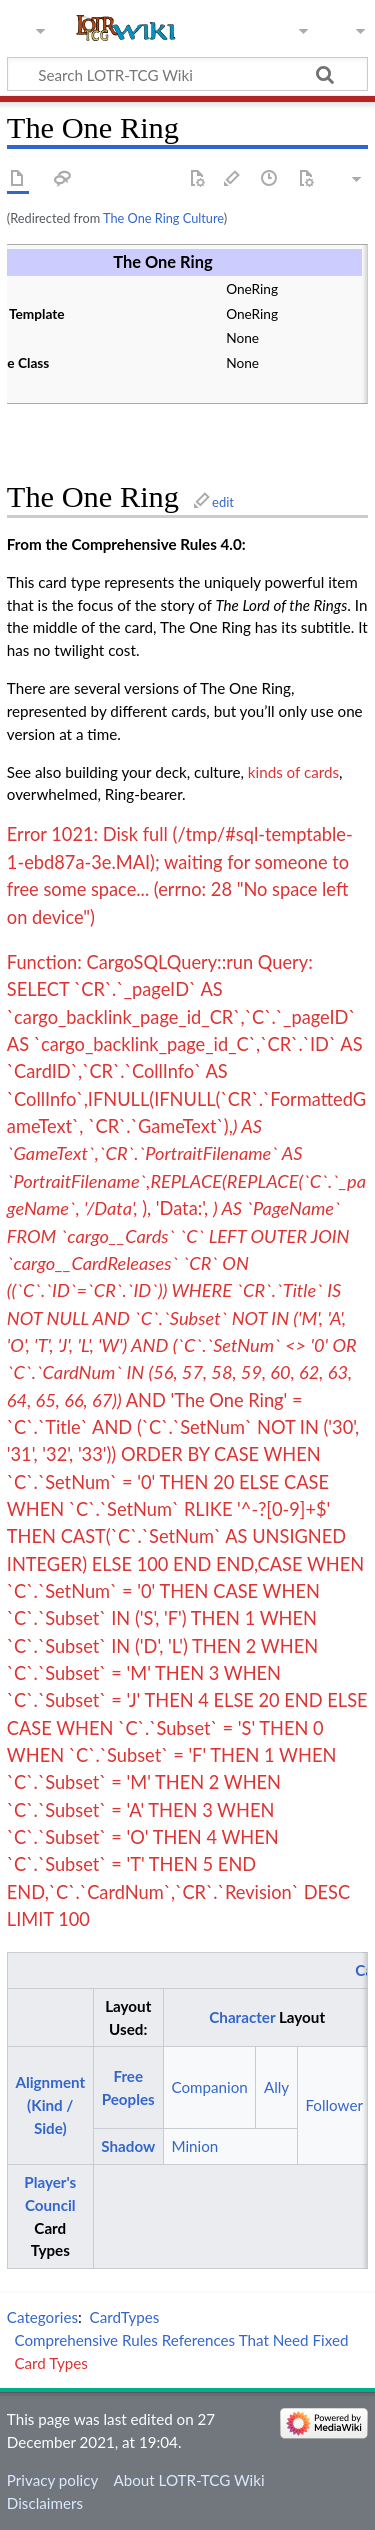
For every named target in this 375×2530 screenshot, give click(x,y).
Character (242, 2017)
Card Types (50, 2363)
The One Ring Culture (163, 218)
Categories (42, 2317)
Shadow (128, 2146)
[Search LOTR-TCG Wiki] (178, 74)
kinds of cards (293, 772)
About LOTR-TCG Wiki (188, 2480)
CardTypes (125, 2317)
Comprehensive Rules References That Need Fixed (181, 2340)
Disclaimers (45, 2503)
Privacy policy (52, 2480)
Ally (276, 2087)
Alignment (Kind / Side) (50, 2105)
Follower (334, 2105)
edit (223, 502)
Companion (209, 2087)
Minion (194, 2146)
